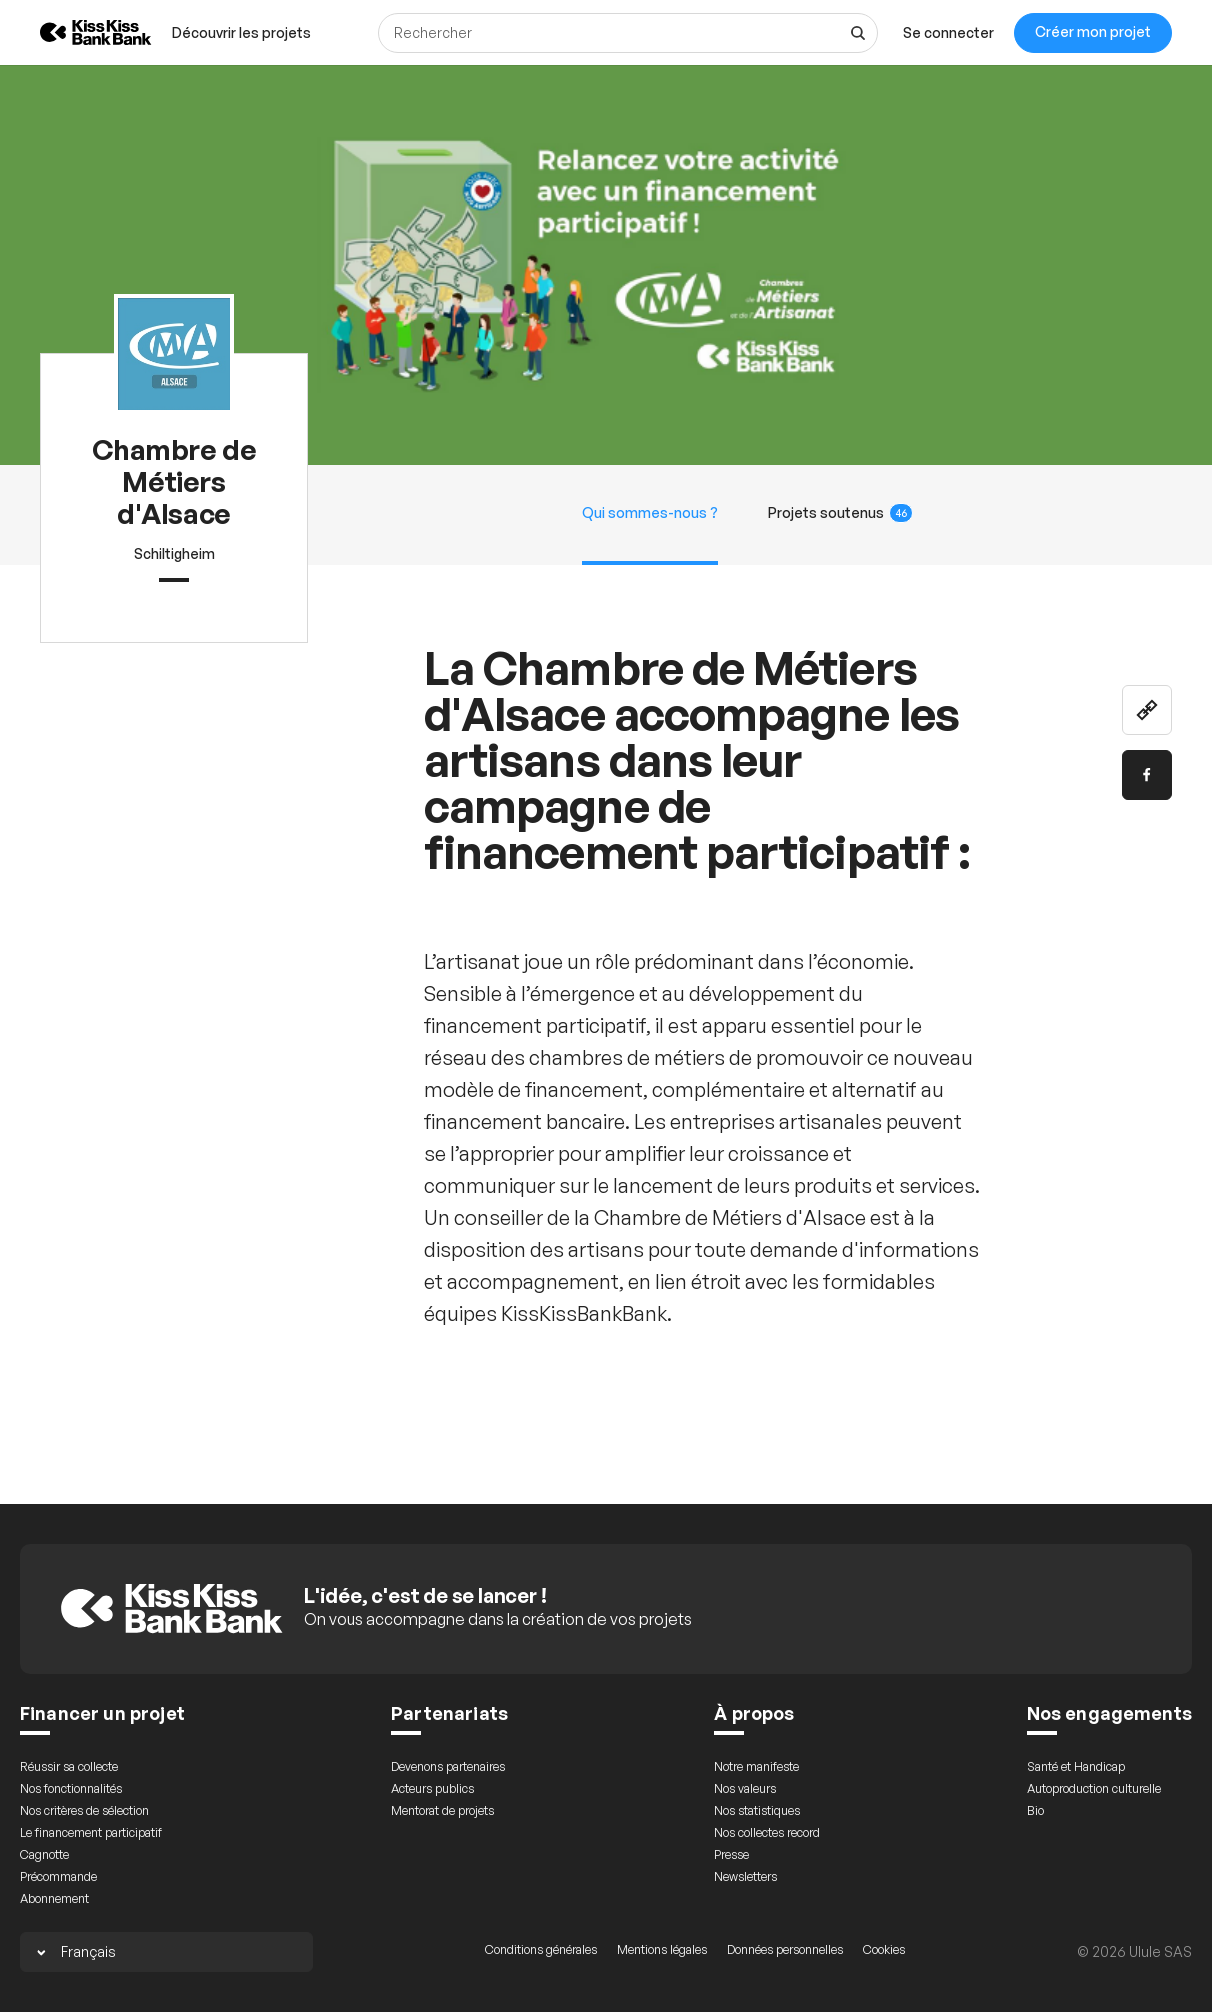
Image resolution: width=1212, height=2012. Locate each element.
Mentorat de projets (442, 1810)
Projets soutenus (840, 513)
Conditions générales (541, 1949)
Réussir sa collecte (69, 1766)
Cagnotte (44, 1854)
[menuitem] (241, 32)
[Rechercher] (628, 33)
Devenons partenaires (448, 1766)
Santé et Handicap (1076, 1766)
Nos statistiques (757, 1810)
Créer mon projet (1093, 31)
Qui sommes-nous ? (650, 512)
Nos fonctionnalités (71, 1788)
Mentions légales (662, 1949)
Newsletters (745, 1876)
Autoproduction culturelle (1094, 1788)
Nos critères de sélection (84, 1810)
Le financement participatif (91, 1832)
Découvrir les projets (241, 32)
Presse (731, 1854)
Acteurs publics (432, 1788)
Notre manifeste (756, 1766)
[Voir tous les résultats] (858, 33)
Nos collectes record (767, 1832)
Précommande (58, 1876)
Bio (1035, 1810)
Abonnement (54, 1898)
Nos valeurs (745, 1788)
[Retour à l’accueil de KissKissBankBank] (81, 32)
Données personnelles (785, 1949)
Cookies (884, 1949)
